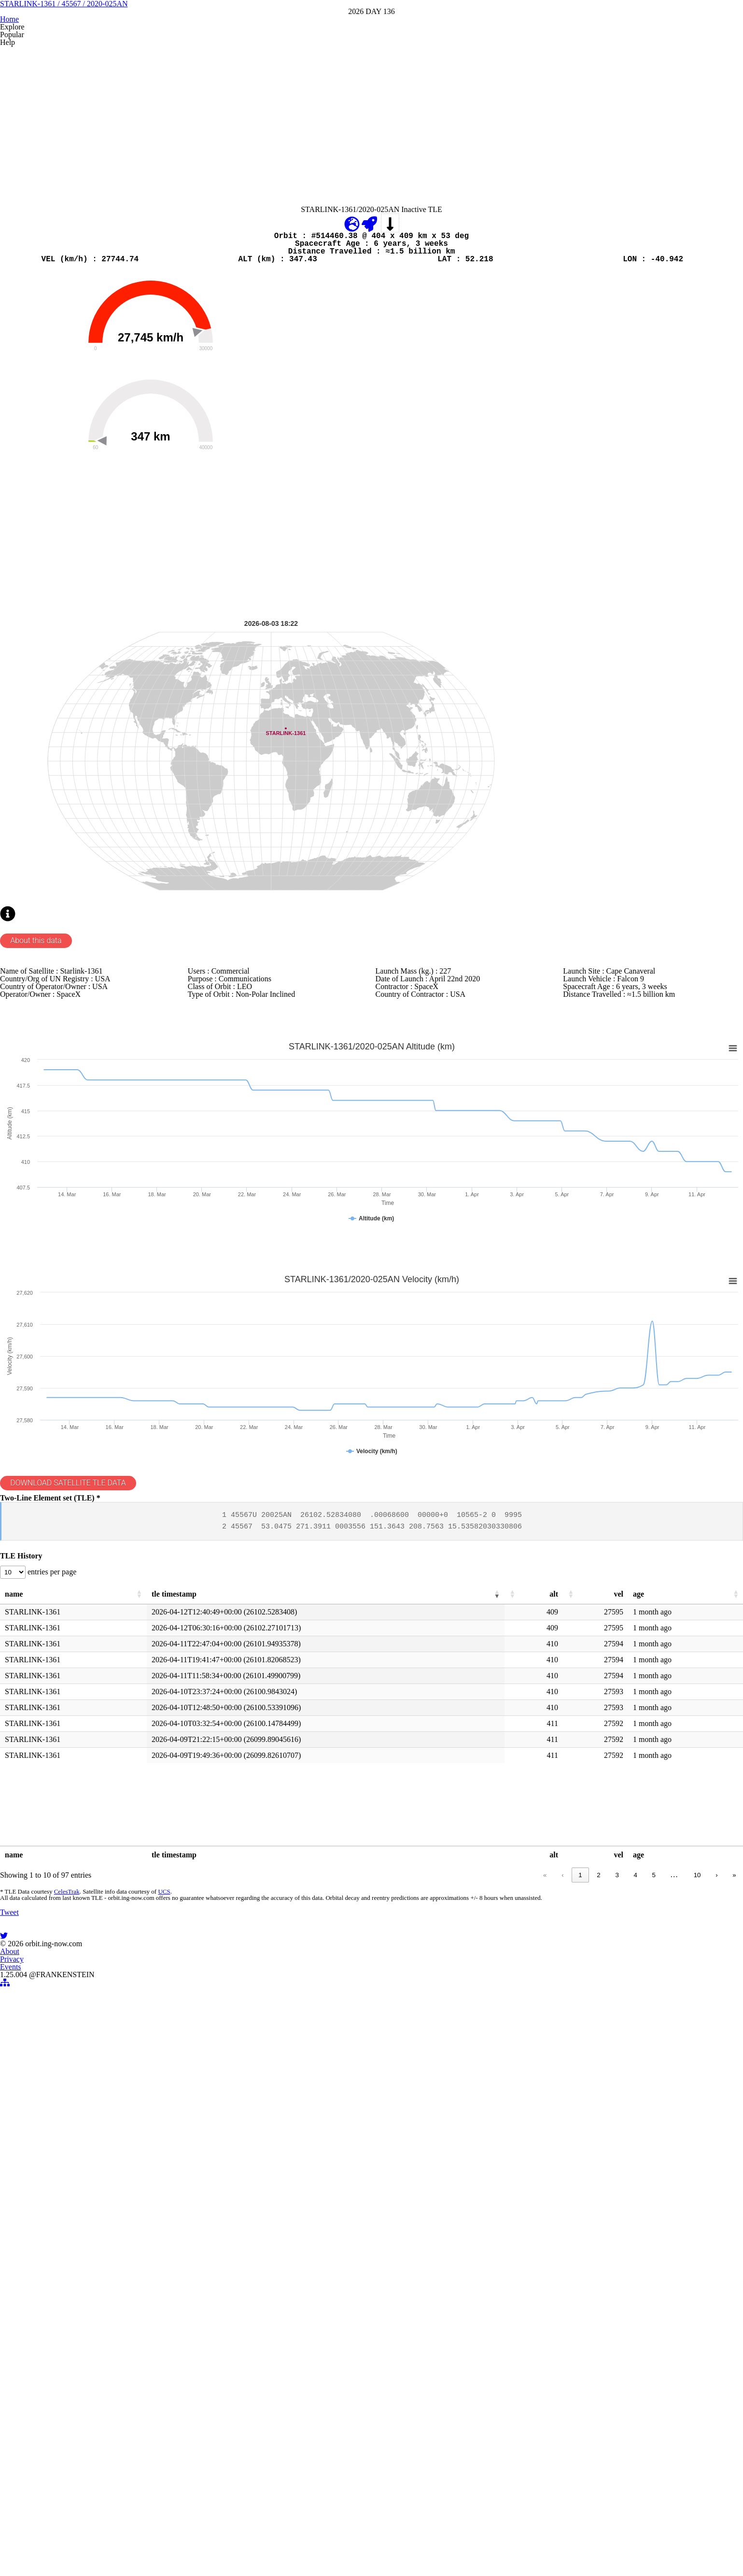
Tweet (12, 2399)
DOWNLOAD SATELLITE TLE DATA (85, 1826)
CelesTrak (63, 2321)
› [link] (716, 2297)
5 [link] (648, 2297)
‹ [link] (557, 2297)
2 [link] (593, 2297)
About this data (45, 1221)
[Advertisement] (289, 235)
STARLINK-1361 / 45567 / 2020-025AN (372, 77)
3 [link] (611, 2297)
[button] (139, 1997)
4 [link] (630, 2297)
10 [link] (697, 2297)
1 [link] (574, 2297)
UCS (158, 2321)
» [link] (734, 2297)
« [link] (539, 2297)
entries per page (64, 1968)
